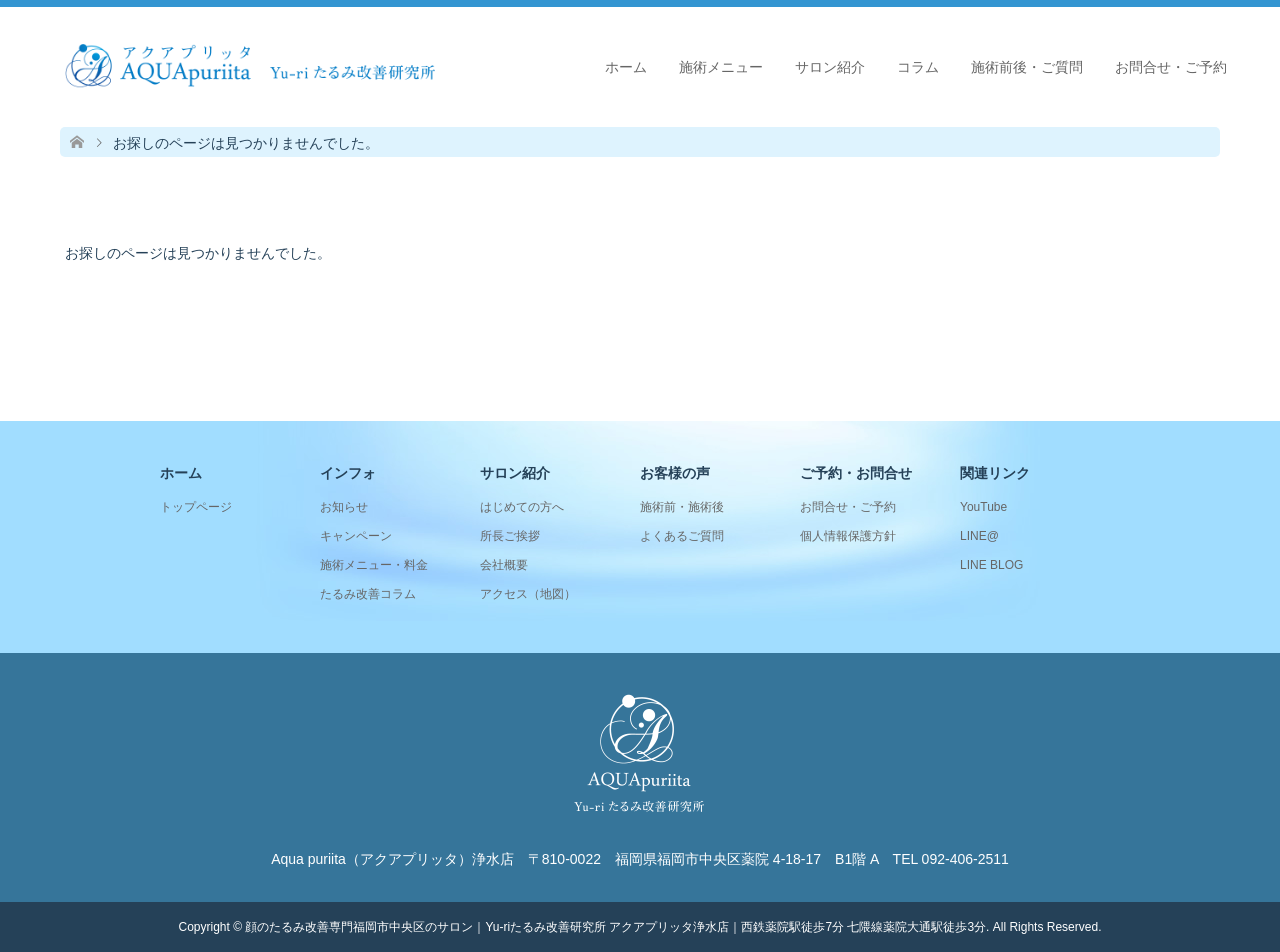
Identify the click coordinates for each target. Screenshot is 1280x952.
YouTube (983, 507)
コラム (918, 67)
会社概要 (504, 565)
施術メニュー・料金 (374, 565)
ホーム (626, 67)
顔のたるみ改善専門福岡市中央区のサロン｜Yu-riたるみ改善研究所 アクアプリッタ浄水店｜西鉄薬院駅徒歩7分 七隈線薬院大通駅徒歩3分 (615, 927)
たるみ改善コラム (368, 594)
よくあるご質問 (682, 536)
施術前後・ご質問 (1027, 67)
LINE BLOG (991, 565)
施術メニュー (721, 67)
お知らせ (344, 507)
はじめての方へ (522, 507)
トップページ (196, 507)
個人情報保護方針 (848, 536)
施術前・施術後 (682, 507)
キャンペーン (356, 536)
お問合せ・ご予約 (1171, 67)
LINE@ (979, 536)
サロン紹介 (830, 67)
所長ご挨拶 (510, 536)
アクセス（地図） (528, 594)
